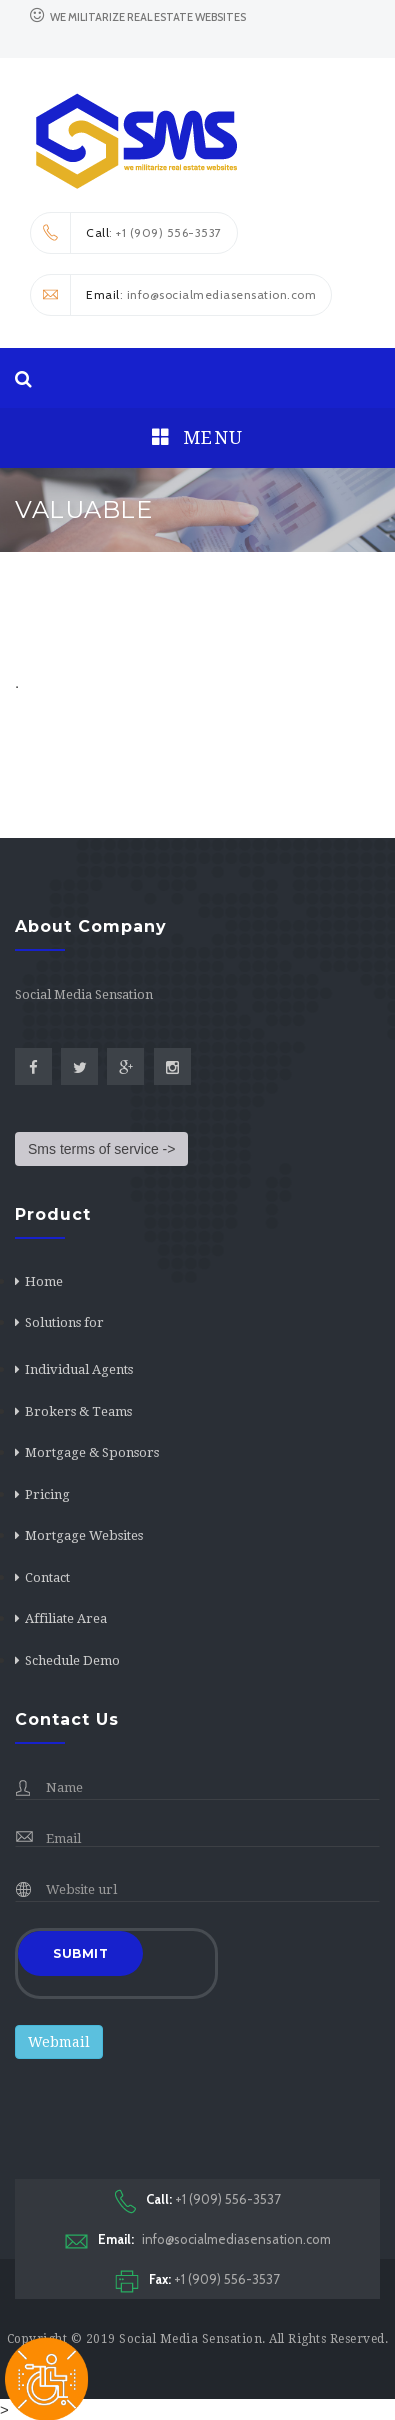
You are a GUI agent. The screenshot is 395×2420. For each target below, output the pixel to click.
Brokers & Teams (78, 1411)
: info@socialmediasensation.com (173, 295)
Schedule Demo (72, 1660)
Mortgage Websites (84, 1535)
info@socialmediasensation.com (198, 2239)
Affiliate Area (66, 1618)
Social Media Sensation (190, 2339)
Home (44, 1281)
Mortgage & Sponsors (92, 1452)
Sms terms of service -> (101, 1149)
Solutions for (64, 1322)
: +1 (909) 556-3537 (126, 233)
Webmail (59, 2042)
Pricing (47, 1494)
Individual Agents (79, 1369)
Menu (198, 437)
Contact (47, 1577)
